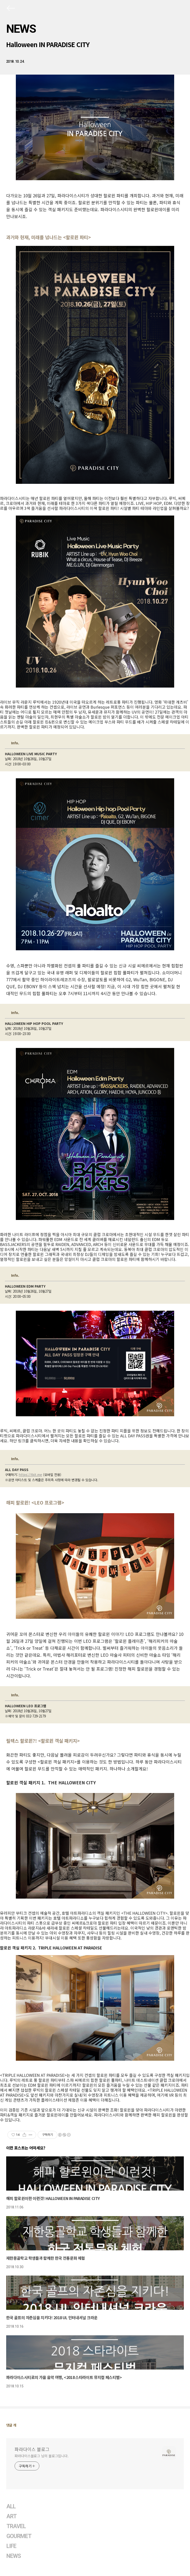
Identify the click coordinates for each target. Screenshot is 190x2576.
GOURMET (19, 2536)
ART (11, 2516)
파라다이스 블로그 (32, 2449)
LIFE (11, 2546)
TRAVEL (16, 2526)
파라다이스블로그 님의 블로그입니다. (42, 2455)
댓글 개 (11, 2425)
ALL (11, 2506)
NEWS (21, 28)
